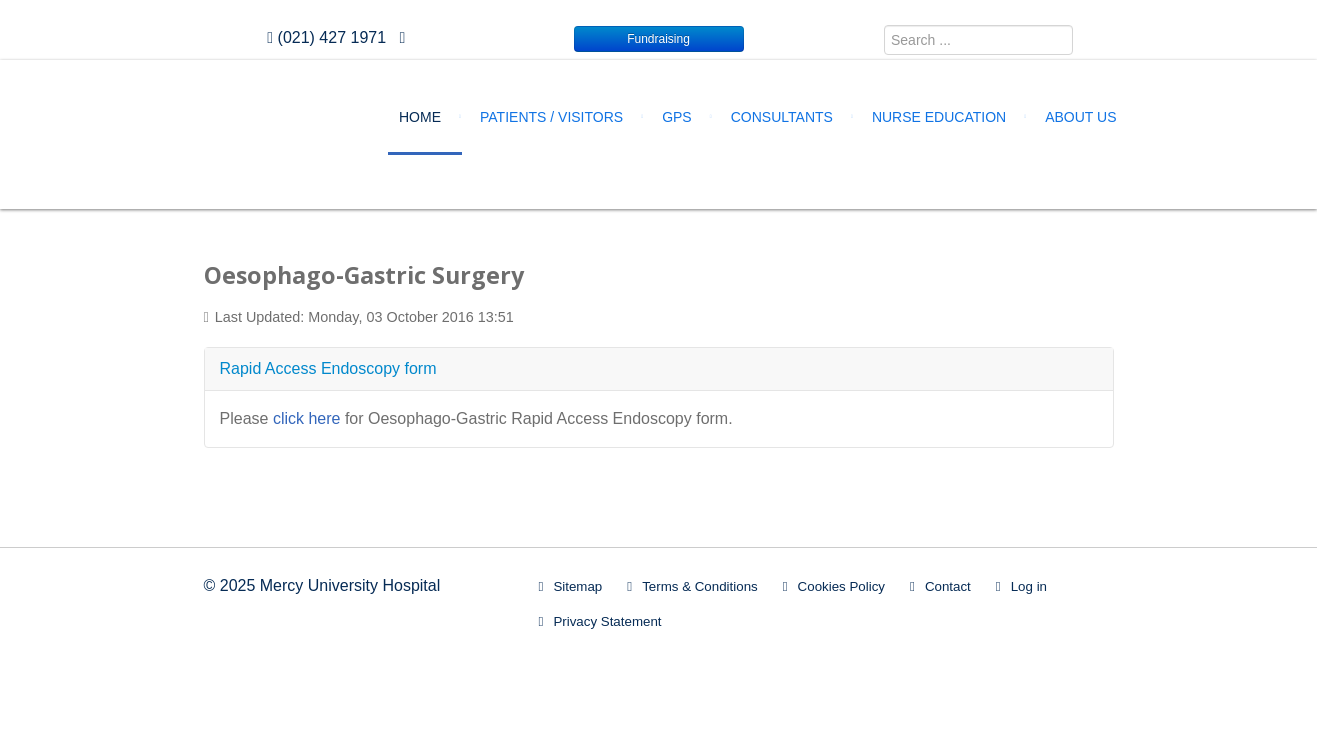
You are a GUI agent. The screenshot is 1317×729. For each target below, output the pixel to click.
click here (307, 418)
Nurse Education (939, 117)
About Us (1080, 117)
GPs (677, 117)
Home (420, 117)
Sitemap (577, 586)
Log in (1029, 586)
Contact (948, 586)
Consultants (782, 117)
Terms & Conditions (700, 586)
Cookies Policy (841, 586)
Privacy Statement (607, 621)
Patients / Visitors (551, 117)
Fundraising (658, 39)
